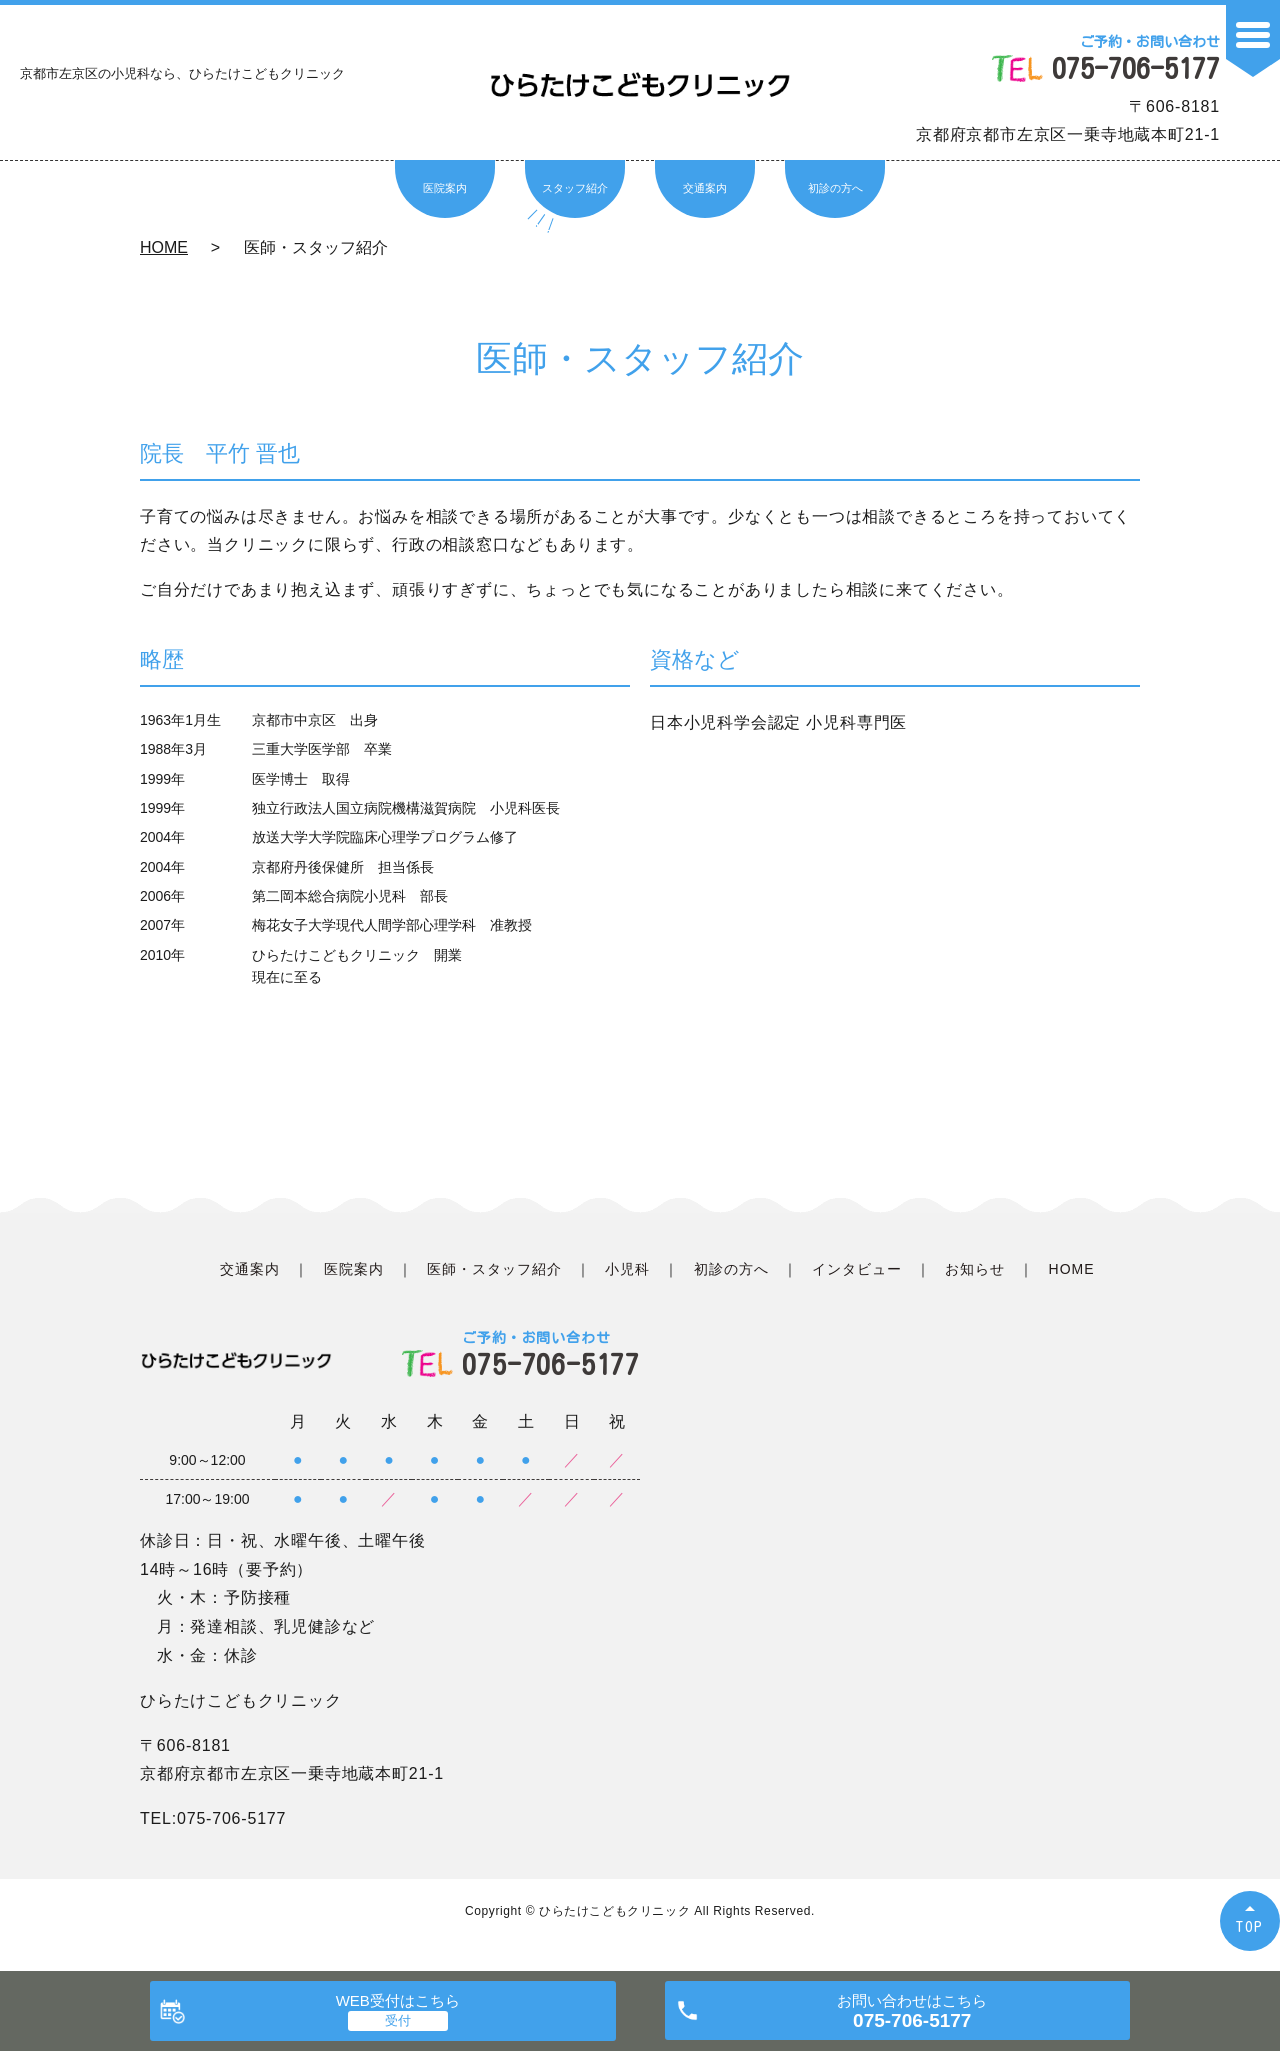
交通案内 (705, 188)
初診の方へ (835, 188)
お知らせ (975, 1269)
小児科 (627, 1269)
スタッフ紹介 (575, 188)
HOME (164, 247)
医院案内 (445, 188)
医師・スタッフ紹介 (494, 1269)
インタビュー (857, 1269)
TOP (1250, 1926)
